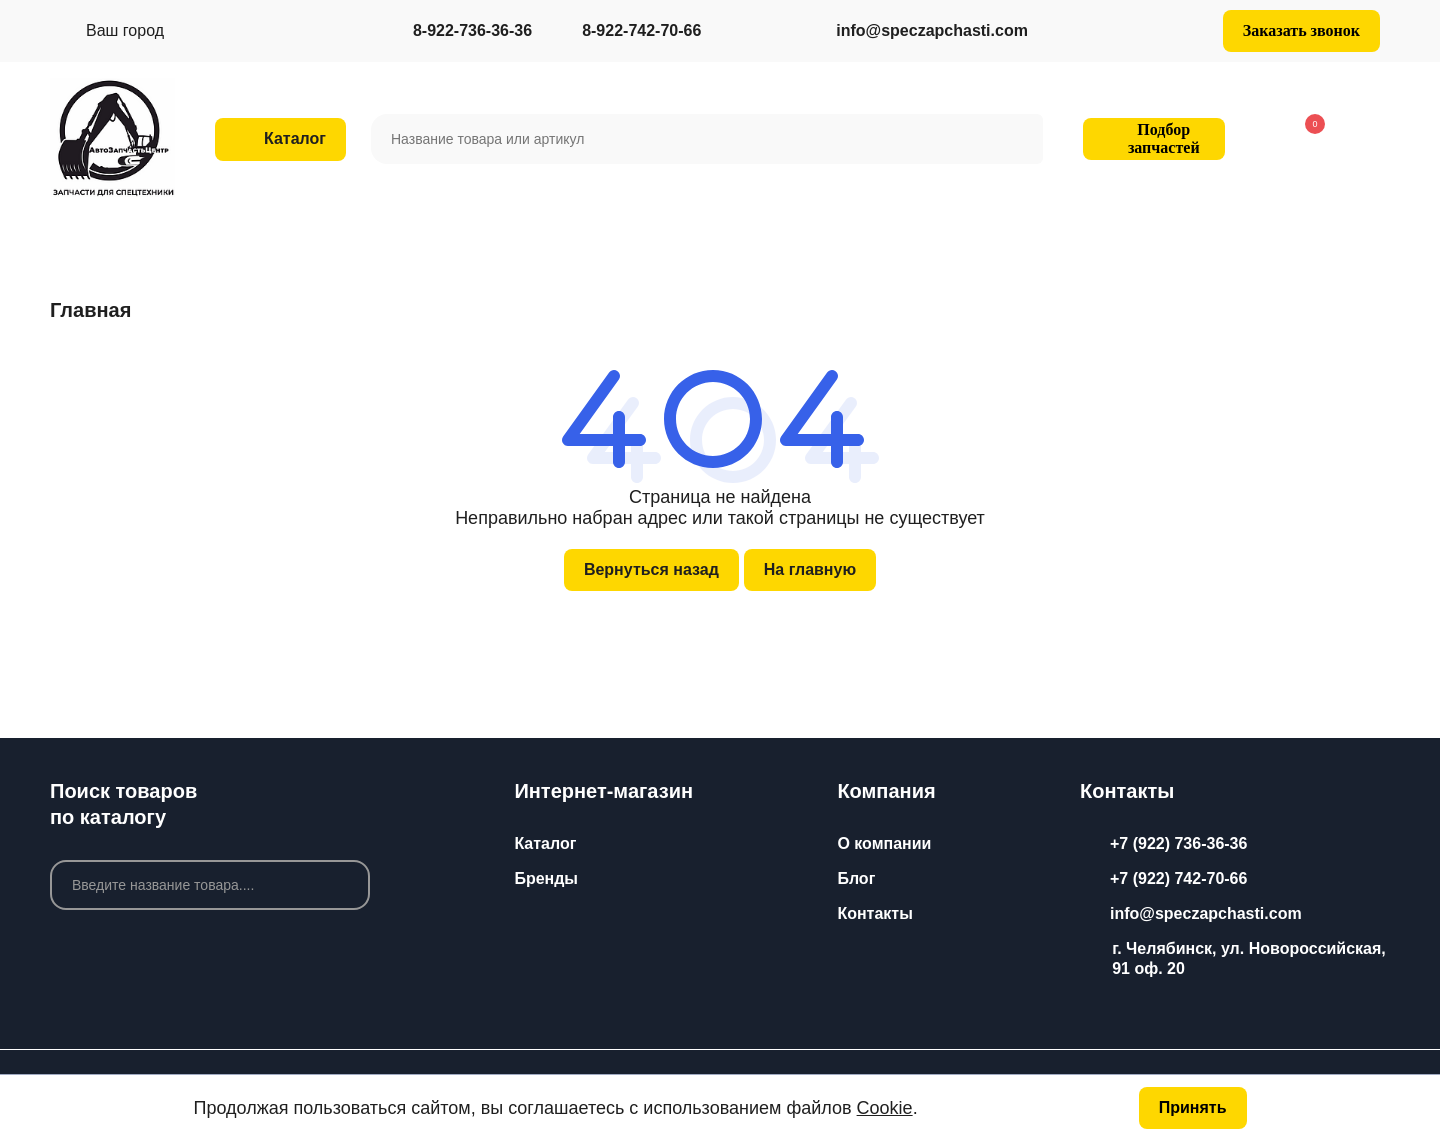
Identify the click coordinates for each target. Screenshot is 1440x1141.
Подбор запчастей (1151, 138)
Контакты (874, 913)
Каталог (545, 843)
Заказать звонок (1301, 30)
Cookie (885, 1108)
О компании (884, 843)
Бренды (546, 878)
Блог (856, 878)
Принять (1193, 1107)
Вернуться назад (651, 569)
